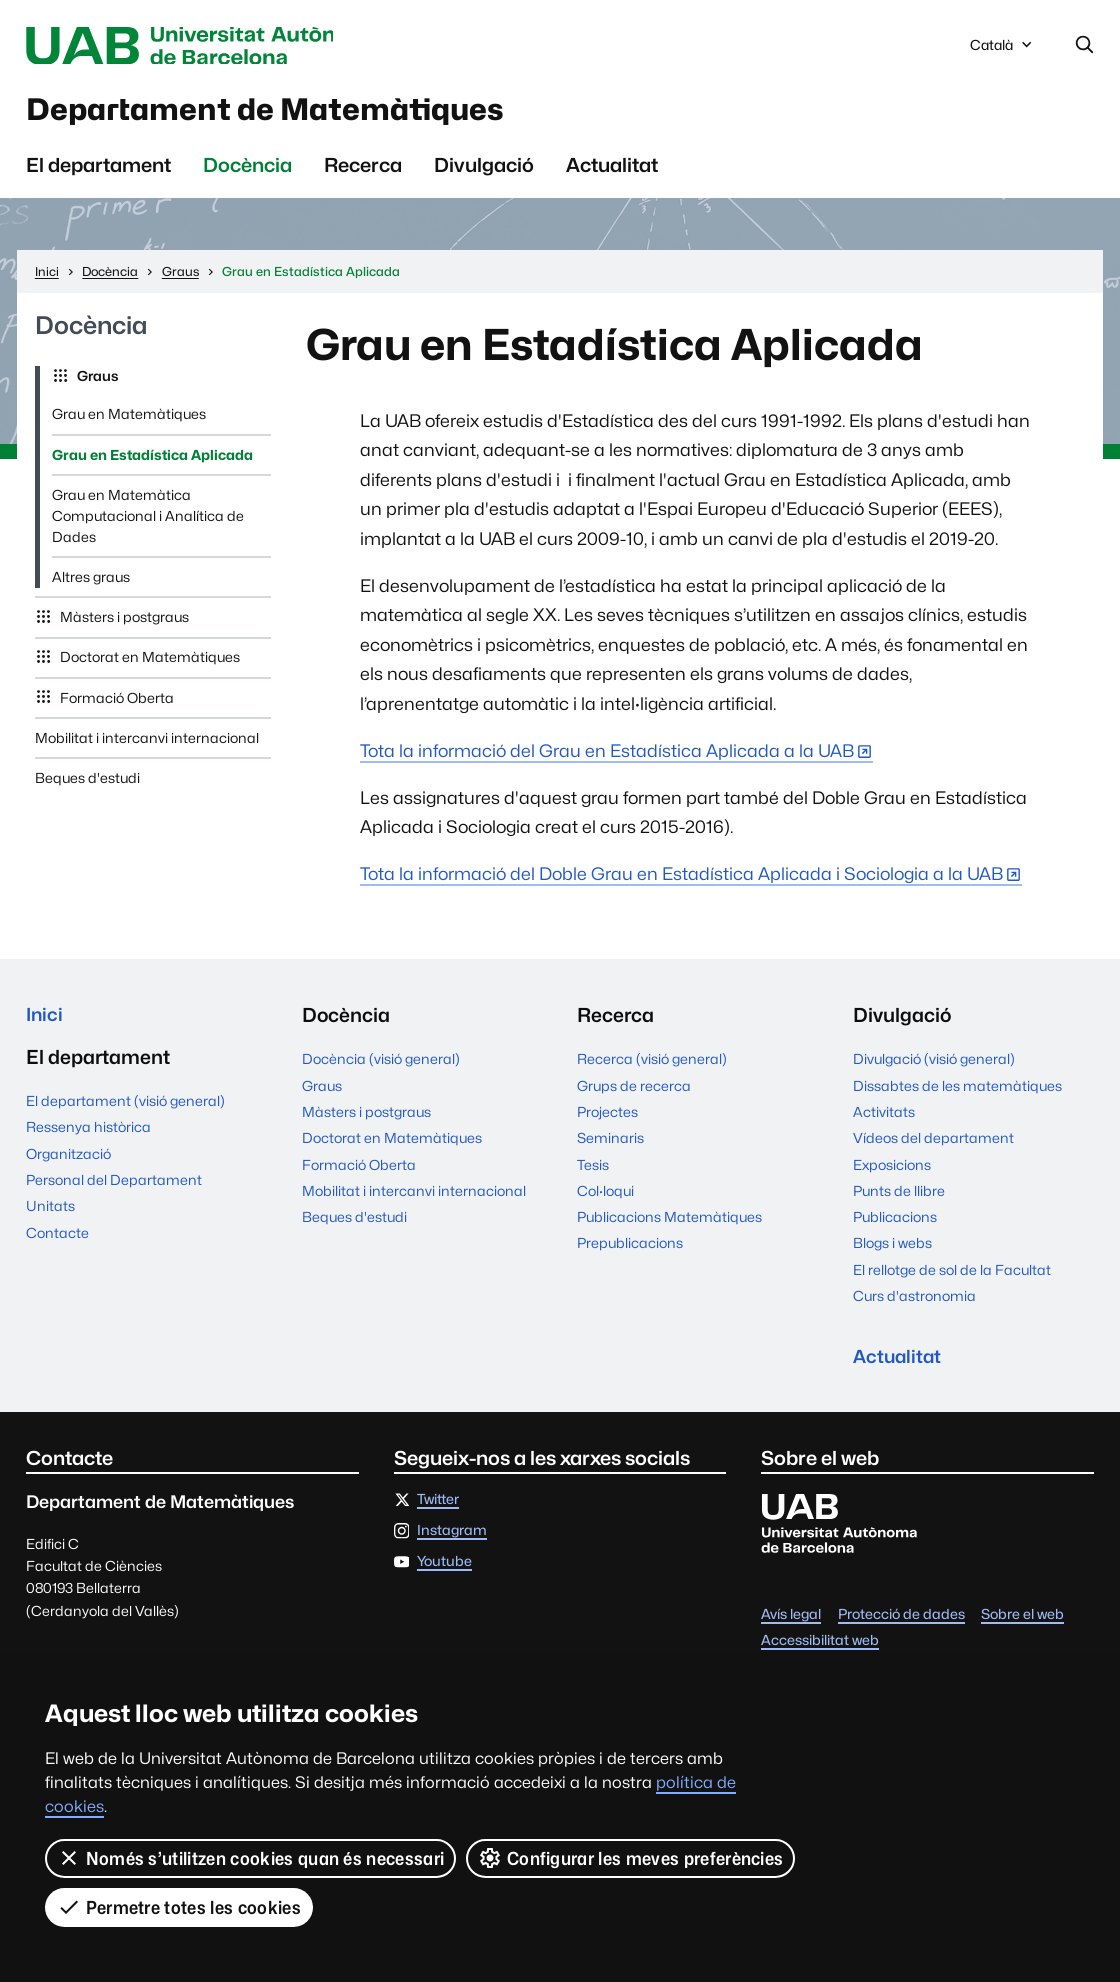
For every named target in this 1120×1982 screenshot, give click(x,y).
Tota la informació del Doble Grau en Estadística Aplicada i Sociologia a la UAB (681, 881)
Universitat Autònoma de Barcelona (209, 46)
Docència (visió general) (381, 1067)
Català (1003, 50)
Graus (96, 384)
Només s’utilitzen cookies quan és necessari (251, 1858)
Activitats (884, 1120)
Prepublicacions (630, 1251)
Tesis (593, 1172)
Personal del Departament (114, 1191)
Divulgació (484, 173)
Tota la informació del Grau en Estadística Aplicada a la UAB (607, 758)
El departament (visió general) (125, 1112)
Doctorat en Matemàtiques (148, 665)
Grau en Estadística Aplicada (152, 463)
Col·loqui (605, 1199)
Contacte (57, 1243)
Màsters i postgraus (123, 625)
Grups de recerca (634, 1094)
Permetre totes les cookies (179, 1907)
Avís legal (791, 1626)
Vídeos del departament (933, 1146)
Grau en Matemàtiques (129, 422)
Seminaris (610, 1146)
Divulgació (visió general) (934, 1067)
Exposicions (892, 1172)
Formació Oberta (115, 706)
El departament (98, 173)
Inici (45, 1023)
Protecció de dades (901, 1626)
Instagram (452, 1541)
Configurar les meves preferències (631, 1858)
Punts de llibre (899, 1199)
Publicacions (895, 1225)
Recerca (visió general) (652, 1067)
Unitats (50, 1217)
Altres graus (91, 585)
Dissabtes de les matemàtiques (957, 1094)
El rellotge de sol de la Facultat (952, 1278)
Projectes (607, 1120)
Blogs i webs (892, 1251)
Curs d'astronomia (914, 1304)
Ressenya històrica (88, 1138)
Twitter (438, 1510)
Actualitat (612, 173)
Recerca (363, 173)
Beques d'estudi (87, 786)
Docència (247, 173)
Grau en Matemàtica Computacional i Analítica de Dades (148, 524)
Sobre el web (1022, 1626)
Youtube (444, 1572)
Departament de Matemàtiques (299, 113)
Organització (68, 1164)
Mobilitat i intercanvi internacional (147, 746)
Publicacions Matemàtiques (669, 1225)
